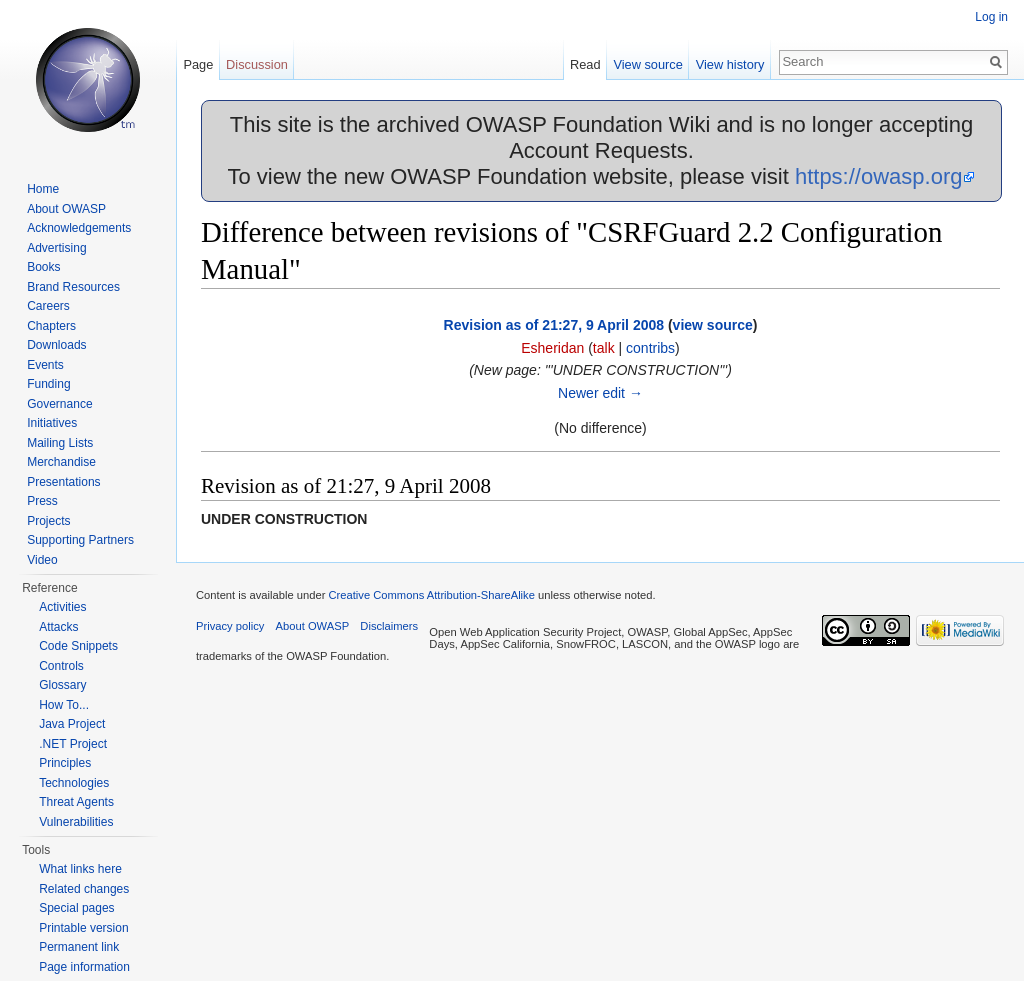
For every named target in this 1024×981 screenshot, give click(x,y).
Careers (48, 306)
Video (42, 560)
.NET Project (73, 744)
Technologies (74, 783)
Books (43, 267)
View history (730, 64)
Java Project (72, 724)
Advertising (56, 248)
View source (647, 64)
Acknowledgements (79, 228)
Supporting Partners (80, 540)
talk (604, 348)
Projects (48, 521)
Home (43, 189)
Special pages (76, 908)
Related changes (84, 889)
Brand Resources (73, 287)
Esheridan (552, 348)
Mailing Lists (60, 443)
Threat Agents (76, 802)
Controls (61, 666)
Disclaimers (389, 626)
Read (585, 64)
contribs (650, 348)
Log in (991, 17)
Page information (84, 967)
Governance (59, 404)
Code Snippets (78, 646)
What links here (80, 869)
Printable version (83, 928)
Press (42, 501)
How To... (64, 705)
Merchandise (61, 462)
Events (45, 365)
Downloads (56, 345)
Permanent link (79, 947)
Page (198, 64)
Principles (65, 763)
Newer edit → (600, 393)
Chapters (51, 326)
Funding (48, 384)
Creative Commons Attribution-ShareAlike (431, 595)
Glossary (62, 685)
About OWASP (66, 209)
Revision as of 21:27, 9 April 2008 (554, 325)
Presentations (63, 482)
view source (713, 325)
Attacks (58, 627)
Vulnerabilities (76, 822)
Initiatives (52, 423)
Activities (62, 607)
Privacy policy (230, 626)
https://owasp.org (879, 176)
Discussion (257, 64)
